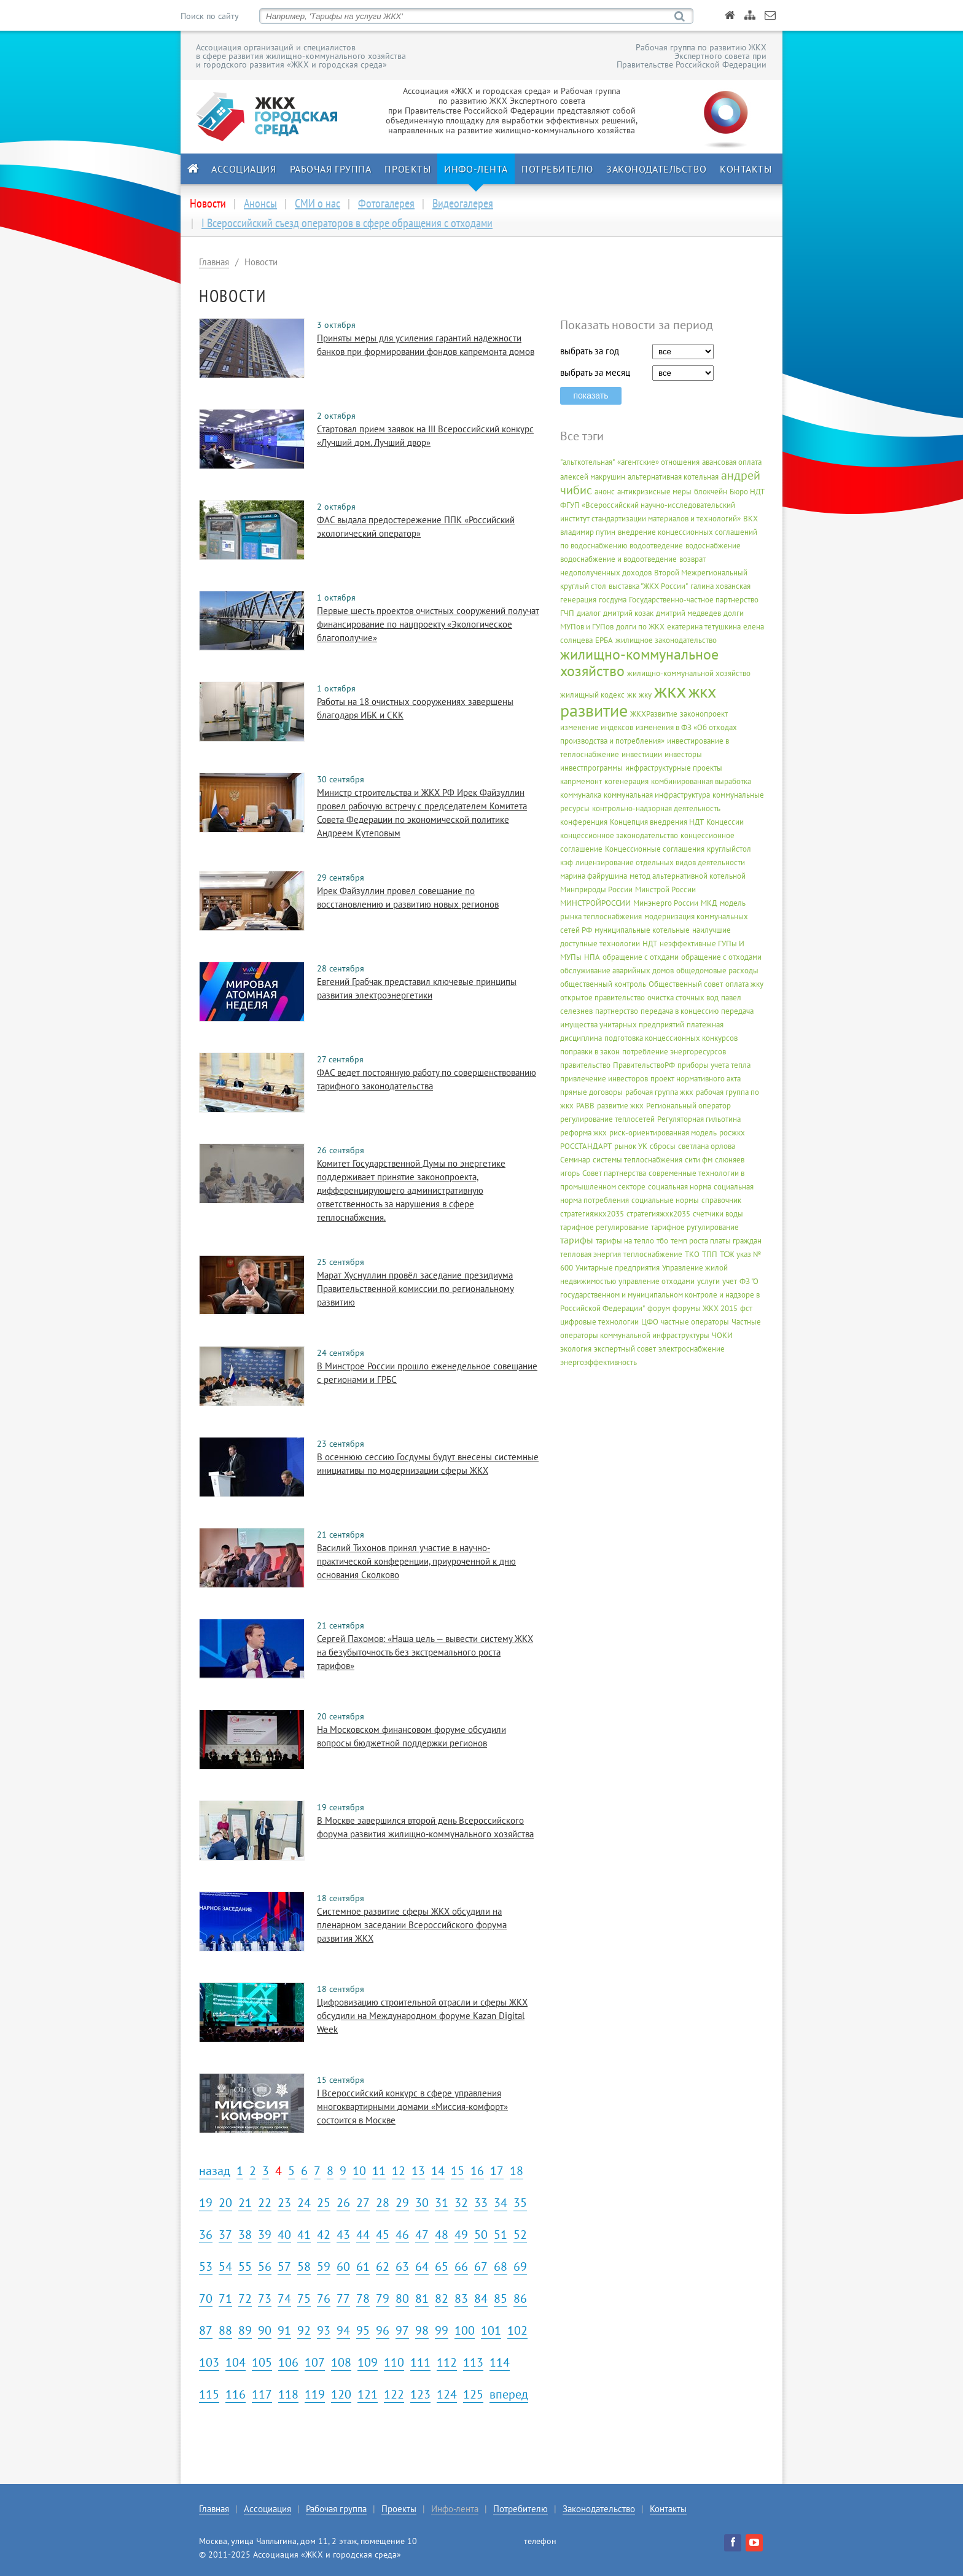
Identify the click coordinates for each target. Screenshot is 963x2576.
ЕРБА (604, 640)
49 (461, 2235)
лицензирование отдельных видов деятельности (660, 862)
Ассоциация (243, 169)
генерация (578, 599)
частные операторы (695, 1322)
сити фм (698, 1159)
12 (398, 2171)
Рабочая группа (331, 169)
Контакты (745, 169)
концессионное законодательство (619, 835)
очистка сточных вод (683, 997)
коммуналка (580, 795)
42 (323, 2235)
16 (477, 2171)
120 (341, 2394)
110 (394, 2362)
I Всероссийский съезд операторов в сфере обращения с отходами (347, 223)
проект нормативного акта (695, 1078)
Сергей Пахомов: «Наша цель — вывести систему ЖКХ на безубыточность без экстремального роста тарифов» (425, 1652)
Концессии (725, 822)
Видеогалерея (462, 203)
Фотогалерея (386, 203)
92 (304, 2330)
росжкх (732, 1132)
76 (323, 2298)
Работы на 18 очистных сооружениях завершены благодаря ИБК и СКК (415, 708)
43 (343, 2235)
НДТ (649, 943)
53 (205, 2266)
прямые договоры (591, 1092)
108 (341, 2362)
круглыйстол (729, 849)
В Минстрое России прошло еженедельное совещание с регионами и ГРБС (427, 1372)
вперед (508, 2394)
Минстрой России (665, 889)
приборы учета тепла (714, 1065)
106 (288, 2362)
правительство (585, 1065)
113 (473, 2362)
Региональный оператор (688, 1105)
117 (262, 2394)
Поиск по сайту (209, 15)
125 (473, 2394)
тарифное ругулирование (695, 1227)
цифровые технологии (599, 1322)
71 (225, 2298)
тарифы (576, 1240)
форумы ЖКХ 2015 (705, 1308)
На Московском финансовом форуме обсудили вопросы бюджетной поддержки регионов (411, 1736)
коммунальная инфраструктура (657, 795)
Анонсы (260, 203)
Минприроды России (596, 889)
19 (205, 2203)
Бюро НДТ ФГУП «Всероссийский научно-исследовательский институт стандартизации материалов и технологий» (662, 505)
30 (422, 2203)
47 (422, 2235)
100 (464, 2330)
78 (363, 2298)
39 (264, 2235)
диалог (589, 613)
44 (363, 2235)
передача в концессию (680, 1011)
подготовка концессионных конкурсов (671, 1038)
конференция (583, 822)
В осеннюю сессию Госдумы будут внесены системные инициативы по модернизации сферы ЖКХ (428, 1463)
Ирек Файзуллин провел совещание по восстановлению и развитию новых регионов (408, 897)
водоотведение (656, 545)
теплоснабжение (652, 1254)
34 (500, 2203)
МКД (709, 903)
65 (441, 2266)
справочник (721, 1200)
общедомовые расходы (717, 970)
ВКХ (750, 518)
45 (382, 2235)
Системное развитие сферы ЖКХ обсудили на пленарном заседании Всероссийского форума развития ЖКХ (412, 1924)
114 (499, 2362)
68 (500, 2266)
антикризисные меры (654, 491)
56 (264, 2266)
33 (481, 2203)
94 (343, 2330)
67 (481, 2266)
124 (447, 2394)
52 (520, 2235)
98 (422, 2330)
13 (418, 2171)
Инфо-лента (476, 169)
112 (447, 2362)
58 (304, 2266)
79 (382, 2298)
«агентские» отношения (658, 462)
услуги (708, 1281)
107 (315, 2362)
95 (363, 2330)
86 (520, 2298)
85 (500, 2298)
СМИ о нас (317, 203)
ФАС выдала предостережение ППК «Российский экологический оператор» (416, 526)
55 (245, 2266)
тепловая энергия (590, 1254)
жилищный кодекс (592, 695)
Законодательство (656, 169)
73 (264, 2298)
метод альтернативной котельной (688, 876)
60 (343, 2266)
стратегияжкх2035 (592, 1213)
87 (205, 2330)
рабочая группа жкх (659, 1092)
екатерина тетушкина (704, 626)
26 (343, 2203)
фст (746, 1308)
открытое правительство (602, 997)
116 (235, 2394)
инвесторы (683, 754)
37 (225, 2235)
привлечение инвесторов (604, 1078)
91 (284, 2330)
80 (402, 2298)
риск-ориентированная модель (663, 1132)
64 (422, 2266)
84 (481, 2298)
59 (323, 2266)
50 (481, 2235)
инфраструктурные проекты (673, 768)
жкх (670, 690)
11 (379, 2171)
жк (631, 695)
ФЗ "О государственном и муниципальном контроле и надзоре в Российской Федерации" (660, 1294)
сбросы (663, 1146)
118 (288, 2394)
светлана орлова (706, 1146)
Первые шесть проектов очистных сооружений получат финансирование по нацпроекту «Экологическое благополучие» (428, 624)
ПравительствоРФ (644, 1065)
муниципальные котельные (642, 930)
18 (516, 2171)
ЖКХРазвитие (653, 714)
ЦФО (649, 1322)
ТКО (692, 1254)
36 (205, 2235)
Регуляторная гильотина (699, 1119)
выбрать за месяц (595, 372)
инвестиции (642, 754)
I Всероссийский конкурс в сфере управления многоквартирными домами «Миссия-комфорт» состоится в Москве (412, 2106)
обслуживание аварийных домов (617, 970)
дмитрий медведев (688, 613)
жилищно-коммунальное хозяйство (639, 662)
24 (304, 2203)
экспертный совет (625, 1349)
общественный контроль (603, 984)
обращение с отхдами (640, 957)
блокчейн (710, 491)
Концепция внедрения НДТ (657, 822)
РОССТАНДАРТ (586, 1146)
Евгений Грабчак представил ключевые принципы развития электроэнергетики (417, 988)
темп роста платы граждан (716, 1240)
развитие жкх (620, 1105)
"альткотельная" (587, 462)
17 (497, 2171)
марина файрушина (593, 876)
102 (517, 2330)
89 (245, 2330)
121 (367, 2394)
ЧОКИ (722, 1335)
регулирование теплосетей (607, 1119)
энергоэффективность (598, 1362)
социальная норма (679, 1186)
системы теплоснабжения (637, 1159)
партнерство (616, 1011)
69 (520, 2266)
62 (382, 2266)
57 (284, 2266)
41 (304, 2235)
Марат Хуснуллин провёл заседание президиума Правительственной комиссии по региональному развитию (415, 1288)
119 (315, 2394)
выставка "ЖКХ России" (648, 586)
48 (441, 2235)
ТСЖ (727, 1254)
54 (225, 2266)
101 (491, 2330)
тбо (662, 1240)
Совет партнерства (614, 1173)
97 (402, 2330)
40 (284, 2235)
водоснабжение (713, 545)
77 (343, 2298)
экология (575, 1349)
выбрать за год (589, 351)
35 (520, 2203)
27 (363, 2203)
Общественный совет (686, 984)
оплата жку (744, 984)
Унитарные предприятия (617, 1268)
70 (205, 2298)
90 (264, 2330)
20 (225, 2203)
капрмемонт (581, 781)
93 (323, 2330)
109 (367, 2362)
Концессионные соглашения (654, 849)
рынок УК (630, 1146)
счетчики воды (718, 1213)
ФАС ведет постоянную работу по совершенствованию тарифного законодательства (426, 1079)
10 (359, 2171)
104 (235, 2362)
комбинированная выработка (701, 781)
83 (461, 2298)
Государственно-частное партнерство (693, 599)
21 (245, 2203)
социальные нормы (665, 1200)
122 (394, 2394)
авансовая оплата (732, 462)
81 (422, 2298)
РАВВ (585, 1105)
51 (500, 2235)
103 (209, 2362)
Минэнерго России (665, 903)
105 (262, 2362)
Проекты (407, 169)
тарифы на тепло (625, 1240)
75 (304, 2298)
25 (323, 2203)
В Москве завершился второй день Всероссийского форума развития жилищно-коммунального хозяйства (425, 1827)
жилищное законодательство (666, 640)
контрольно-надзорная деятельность (656, 808)
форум (658, 1308)
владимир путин (587, 532)
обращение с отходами (721, 957)
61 (363, 2266)
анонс (605, 491)
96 (382, 2330)
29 (402, 2203)
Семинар (575, 1159)
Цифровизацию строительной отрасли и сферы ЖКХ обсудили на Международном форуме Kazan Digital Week (422, 2015)
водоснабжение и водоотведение (618, 559)
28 (382, 2203)
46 (402, 2235)
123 (420, 2394)
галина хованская (720, 586)
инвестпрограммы (591, 768)
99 (441, 2330)
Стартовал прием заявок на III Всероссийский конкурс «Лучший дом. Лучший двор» (425, 435)
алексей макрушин (592, 477)
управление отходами (656, 1281)
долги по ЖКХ (640, 626)
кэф (566, 862)
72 (245, 2298)
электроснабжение (691, 1349)
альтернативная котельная (673, 477)
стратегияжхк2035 (658, 1213)
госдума (612, 599)
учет (729, 1281)
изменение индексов (596, 727)
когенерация (626, 781)
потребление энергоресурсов (674, 1051)
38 (245, 2235)
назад (214, 2171)
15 (457, 2171)
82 (441, 2298)
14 (438, 2171)
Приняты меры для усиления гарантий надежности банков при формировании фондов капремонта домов (425, 344)
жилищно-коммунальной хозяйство (689, 673)
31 (441, 2203)
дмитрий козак (628, 613)
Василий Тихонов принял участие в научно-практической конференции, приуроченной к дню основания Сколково (416, 1561)
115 (209, 2394)
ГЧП (567, 613)
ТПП (709, 1254)
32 (461, 2203)
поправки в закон (590, 1051)
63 (402, 2266)
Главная (214, 262)
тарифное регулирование (604, 1227)
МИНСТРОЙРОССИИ (595, 903)
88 (225, 2330)
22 (264, 2203)
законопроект (704, 714)
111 (420, 2362)
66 (461, 2266)
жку (645, 695)
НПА (592, 957)
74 (284, 2298)
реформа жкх (583, 1132)
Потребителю (557, 169)
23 (284, 2203)
